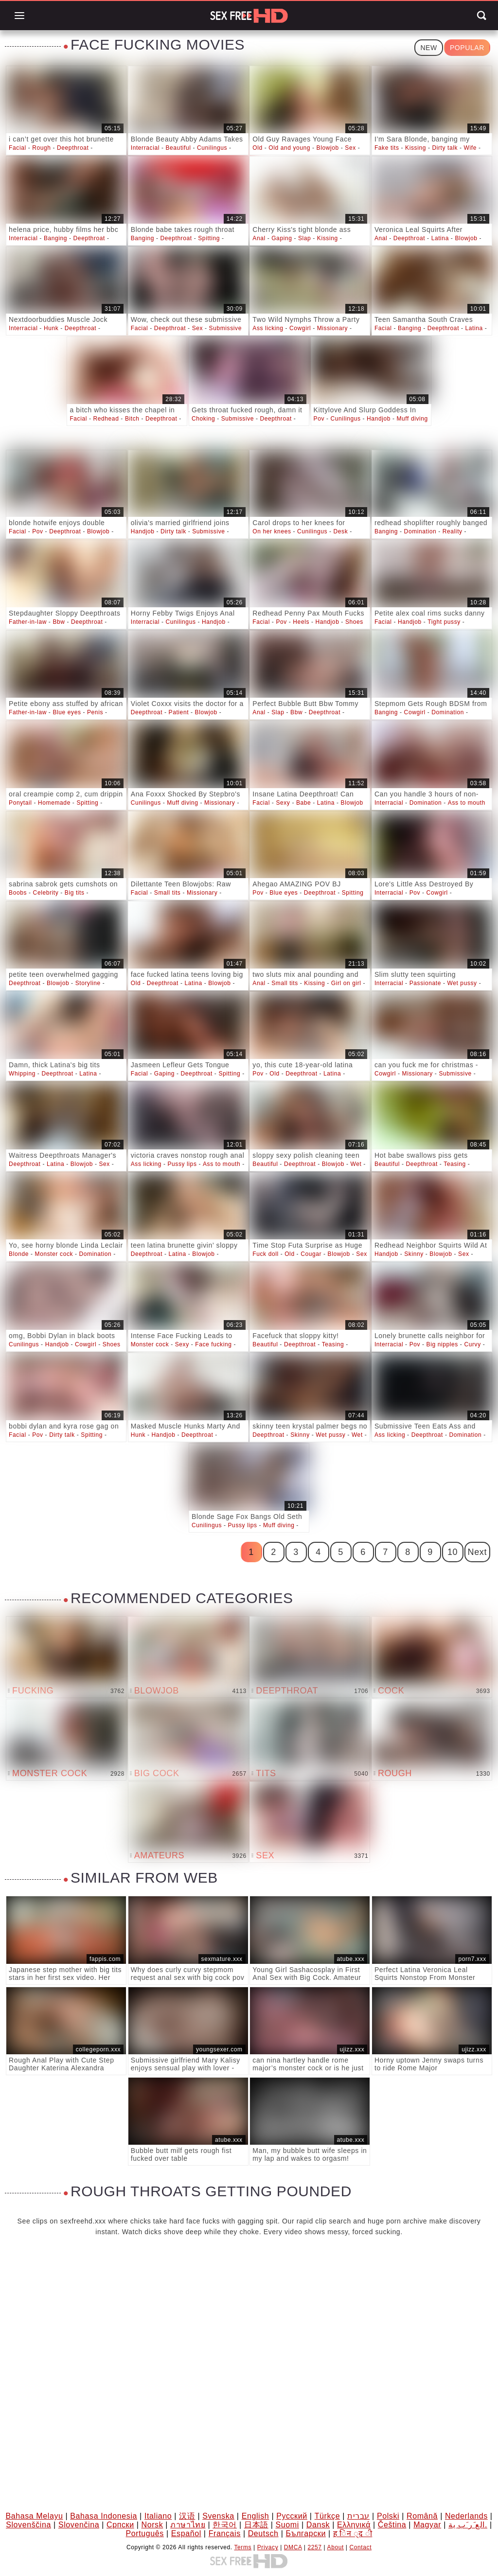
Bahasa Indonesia (103, 2516)
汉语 (187, 2516)
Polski (388, 2516)
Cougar (311, 1254)
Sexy (283, 802)
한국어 (225, 2525)
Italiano (158, 2516)
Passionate (425, 983)
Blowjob (328, 147)
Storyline (88, 983)
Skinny (414, 1254)
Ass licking (267, 328)
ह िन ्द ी (353, 2533)
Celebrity (46, 892)
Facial (17, 147)
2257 (315, 2547)
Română (422, 2516)
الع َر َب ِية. (467, 2525)
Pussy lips (181, 1164)
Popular (467, 48)
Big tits (75, 892)
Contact (361, 2547)
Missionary (332, 328)
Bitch (132, 418)
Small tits (167, 892)
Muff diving (411, 418)
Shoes (354, 621)
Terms (242, 2547)
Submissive (225, 328)
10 (452, 1552)
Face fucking (213, 1344)
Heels (301, 621)
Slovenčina (78, 2525)
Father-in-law (28, 621)
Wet (355, 1164)
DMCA (293, 2547)
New (428, 48)
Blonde (19, 1254)
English (255, 2516)
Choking (203, 418)
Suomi (287, 2525)
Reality (452, 531)
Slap (304, 238)
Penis (95, 712)
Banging (55, 238)
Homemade (54, 802)
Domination (420, 531)
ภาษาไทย (187, 2525)
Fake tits (386, 147)
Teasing (455, 1164)
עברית (358, 2516)
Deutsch (263, 2533)
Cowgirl (300, 328)
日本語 (256, 2525)
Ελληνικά (354, 2525)
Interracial (145, 147)
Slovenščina (28, 2525)
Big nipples (442, 1344)
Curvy (472, 1344)
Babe (303, 802)
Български (305, 2533)
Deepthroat (73, 147)
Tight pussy (444, 621)
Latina (440, 238)
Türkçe (327, 2516)
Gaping (281, 238)
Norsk (152, 2525)
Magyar (427, 2525)
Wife (470, 147)
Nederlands (466, 2516)
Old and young (289, 147)
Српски (120, 2525)
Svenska (218, 2516)
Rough (41, 147)
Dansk (318, 2525)
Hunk (51, 328)
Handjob (379, 418)
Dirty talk (445, 147)
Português (145, 2533)
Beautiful (178, 147)
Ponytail (20, 802)
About (335, 2547)
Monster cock (54, 1254)
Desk (341, 531)
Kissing (415, 147)
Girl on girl (346, 983)
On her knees (271, 531)
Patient (179, 712)
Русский (291, 2516)
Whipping (22, 1073)
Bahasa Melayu (34, 2516)
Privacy (268, 2547)
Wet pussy (462, 983)
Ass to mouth (466, 802)
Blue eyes (67, 712)
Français (225, 2533)
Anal (258, 238)
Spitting (209, 238)
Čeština (392, 2525)
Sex (350, 147)
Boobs (18, 892)
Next (477, 1552)
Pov (319, 418)
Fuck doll (265, 1254)
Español (186, 2533)
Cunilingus (212, 147)
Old (257, 147)
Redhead (106, 418)
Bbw (59, 621)
